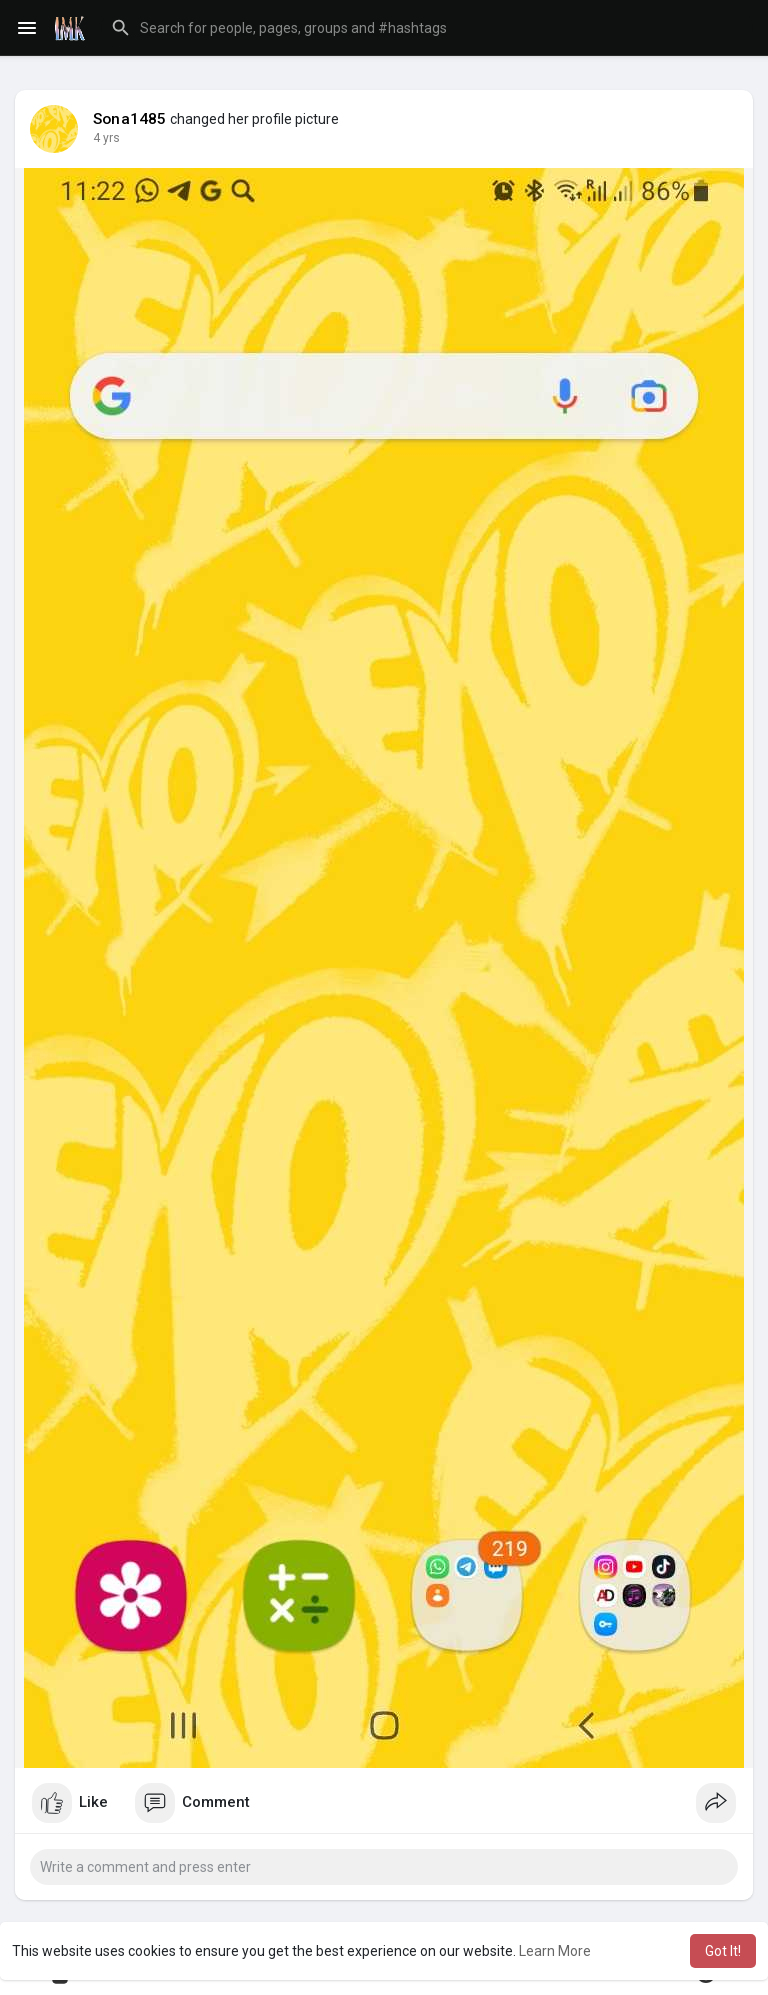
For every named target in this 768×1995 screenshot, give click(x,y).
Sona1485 (130, 119)
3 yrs (106, 138)
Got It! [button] (723, 1951)
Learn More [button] (555, 1951)
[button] (427, 28)
